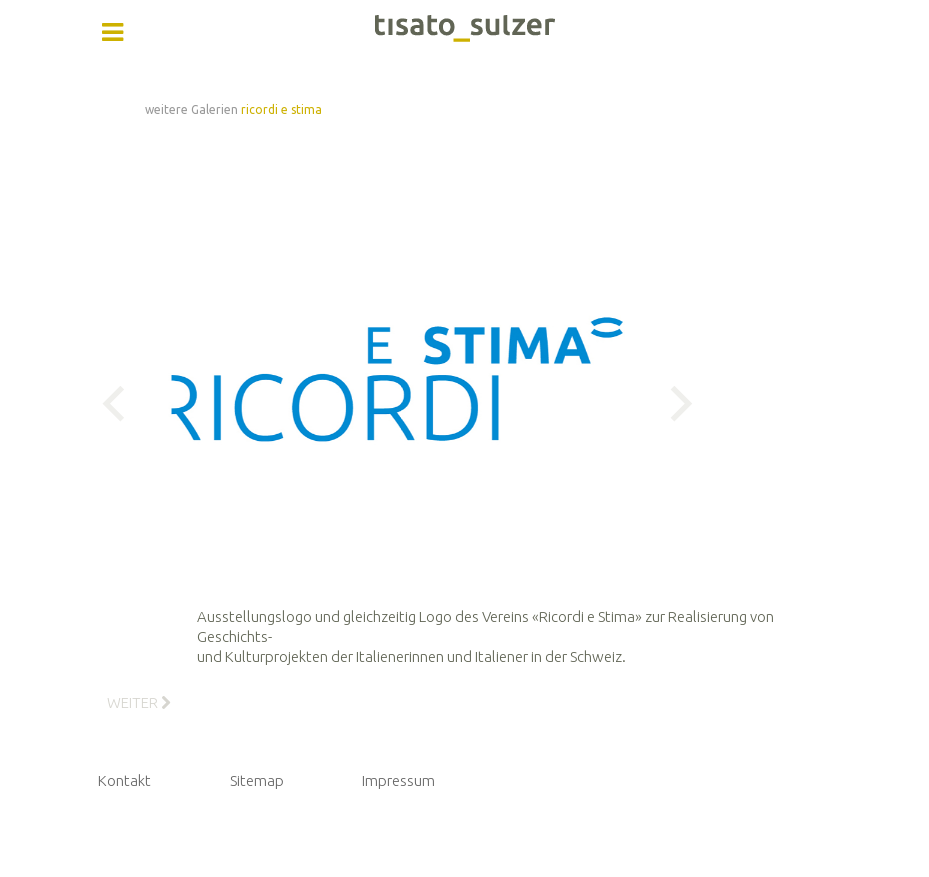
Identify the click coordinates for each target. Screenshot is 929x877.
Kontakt (124, 780)
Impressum (398, 780)
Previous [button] (120, 404)
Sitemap (257, 780)
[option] (397, 402)
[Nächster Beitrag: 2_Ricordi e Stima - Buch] (139, 702)
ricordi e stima (281, 109)
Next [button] (674, 404)
